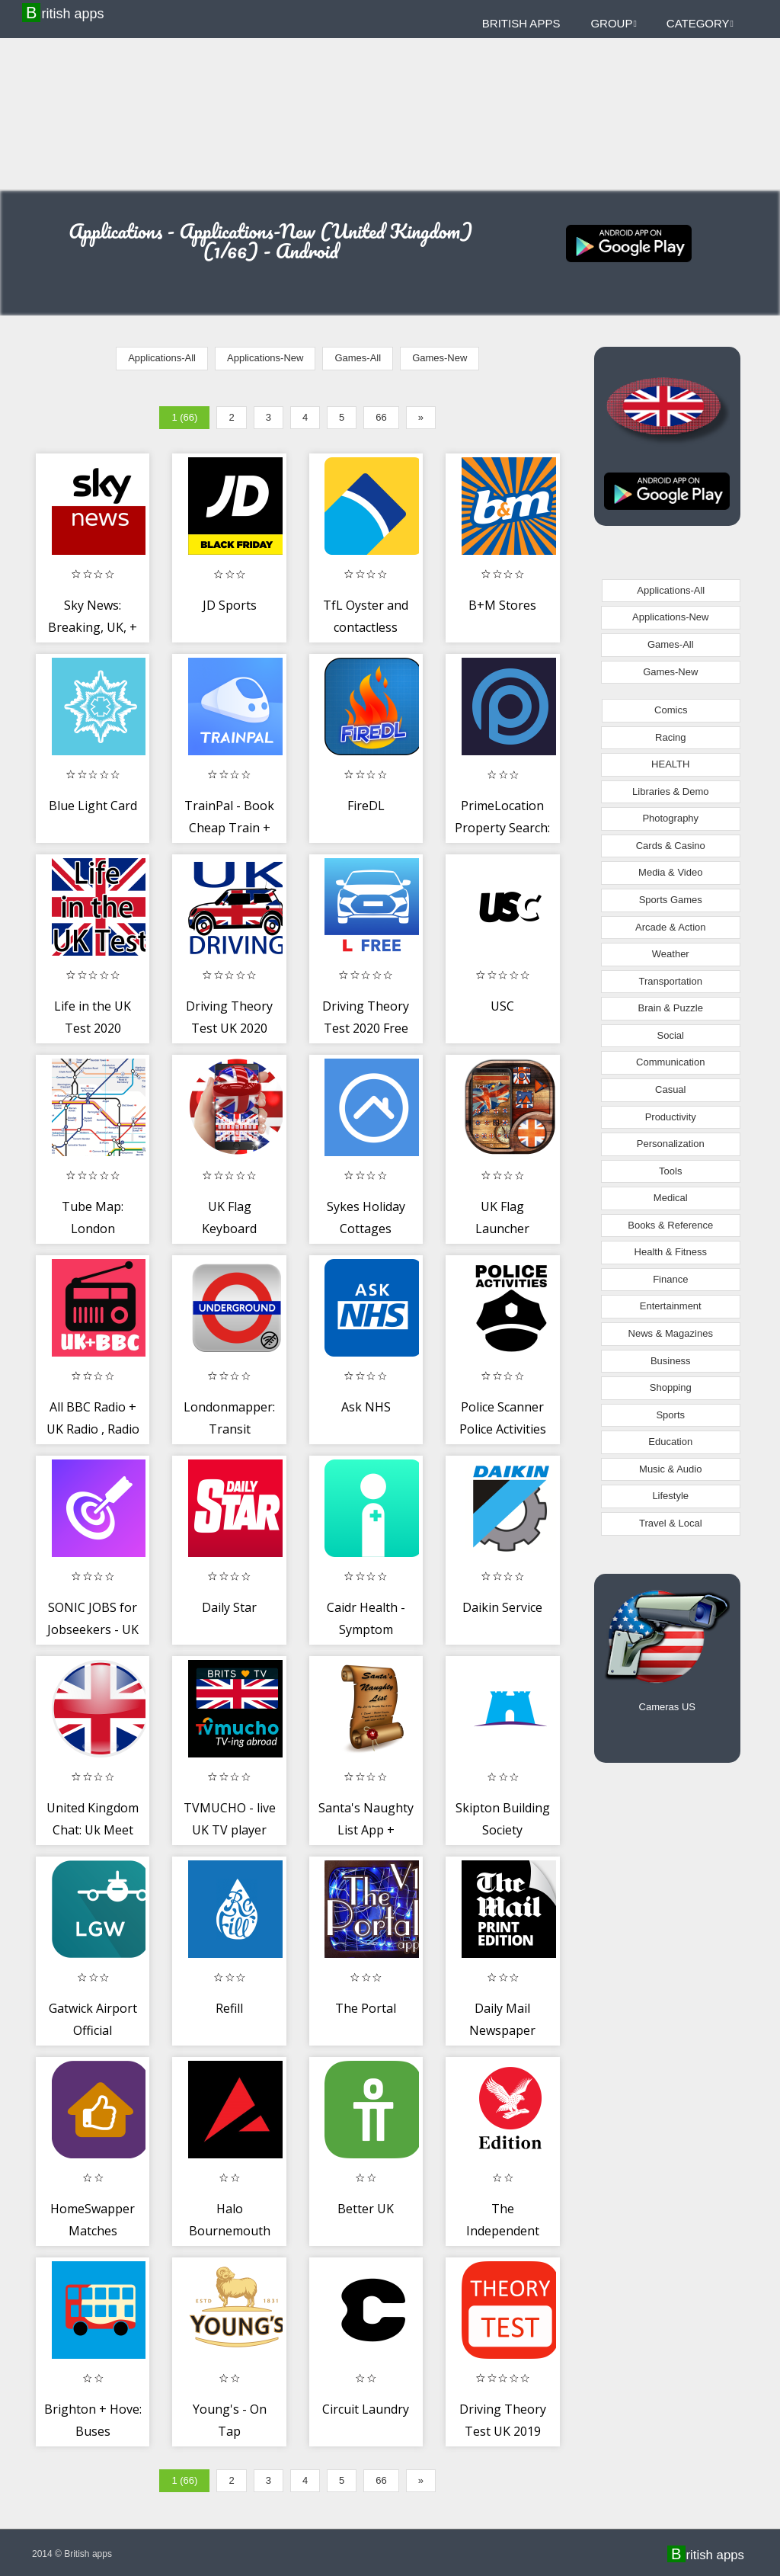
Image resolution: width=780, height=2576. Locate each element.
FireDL (366, 805)
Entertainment (671, 1306)
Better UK (365, 2208)
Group (613, 23)
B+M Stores (502, 605)
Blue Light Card (93, 805)
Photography (670, 818)
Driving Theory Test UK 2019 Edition (502, 2431)
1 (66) (184, 417)
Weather (670, 954)
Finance (670, 1279)
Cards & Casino (670, 845)
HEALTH (670, 764)
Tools (670, 1171)
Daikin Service (502, 1607)
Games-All (357, 358)
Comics (670, 710)
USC (502, 1006)
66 (381, 417)
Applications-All (162, 358)
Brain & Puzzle (670, 1008)
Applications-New (265, 358)
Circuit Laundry (365, 2409)
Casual (670, 1089)
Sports (670, 1415)
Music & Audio (670, 1469)
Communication (670, 1062)
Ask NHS (366, 1407)
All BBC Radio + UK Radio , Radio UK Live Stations (92, 1429)
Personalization (671, 1143)
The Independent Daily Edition (502, 2231)
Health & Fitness (671, 1252)
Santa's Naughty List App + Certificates (366, 1830)
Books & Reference (670, 1225)
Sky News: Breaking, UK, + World (92, 627)
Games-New (439, 358)
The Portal (365, 2008)
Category (700, 23)
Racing (670, 737)
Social (670, 1035)
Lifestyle (670, 1495)
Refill (229, 2008)
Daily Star (229, 1607)
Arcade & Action (670, 927)
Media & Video (670, 872)
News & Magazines (670, 1333)
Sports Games (670, 899)
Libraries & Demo (670, 791)
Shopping (671, 1387)
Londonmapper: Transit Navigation (229, 1429)
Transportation (670, 981)
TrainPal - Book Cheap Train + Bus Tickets (229, 828)
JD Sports (230, 605)
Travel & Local (670, 1523)
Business (671, 1360)
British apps (65, 13)
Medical (671, 1197)
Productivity (670, 1117)
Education (670, 1441)
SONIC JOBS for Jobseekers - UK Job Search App (93, 1630)
